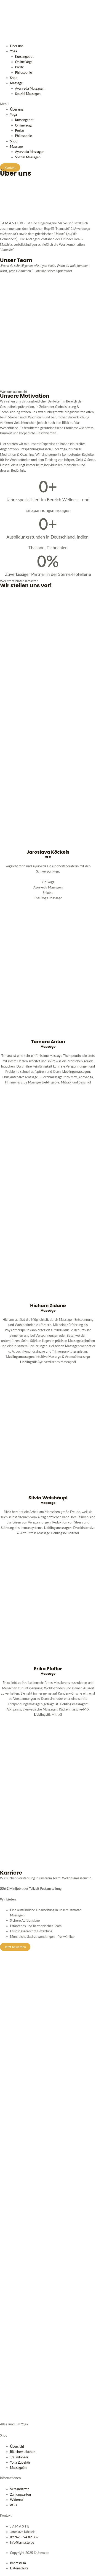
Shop (13, 78)
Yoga (13, 51)
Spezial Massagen (28, 94)
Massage (16, 83)
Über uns (16, 46)
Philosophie (23, 72)
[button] (48, 103)
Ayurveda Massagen (29, 88)
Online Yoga (23, 62)
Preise (19, 67)
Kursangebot (24, 56)
